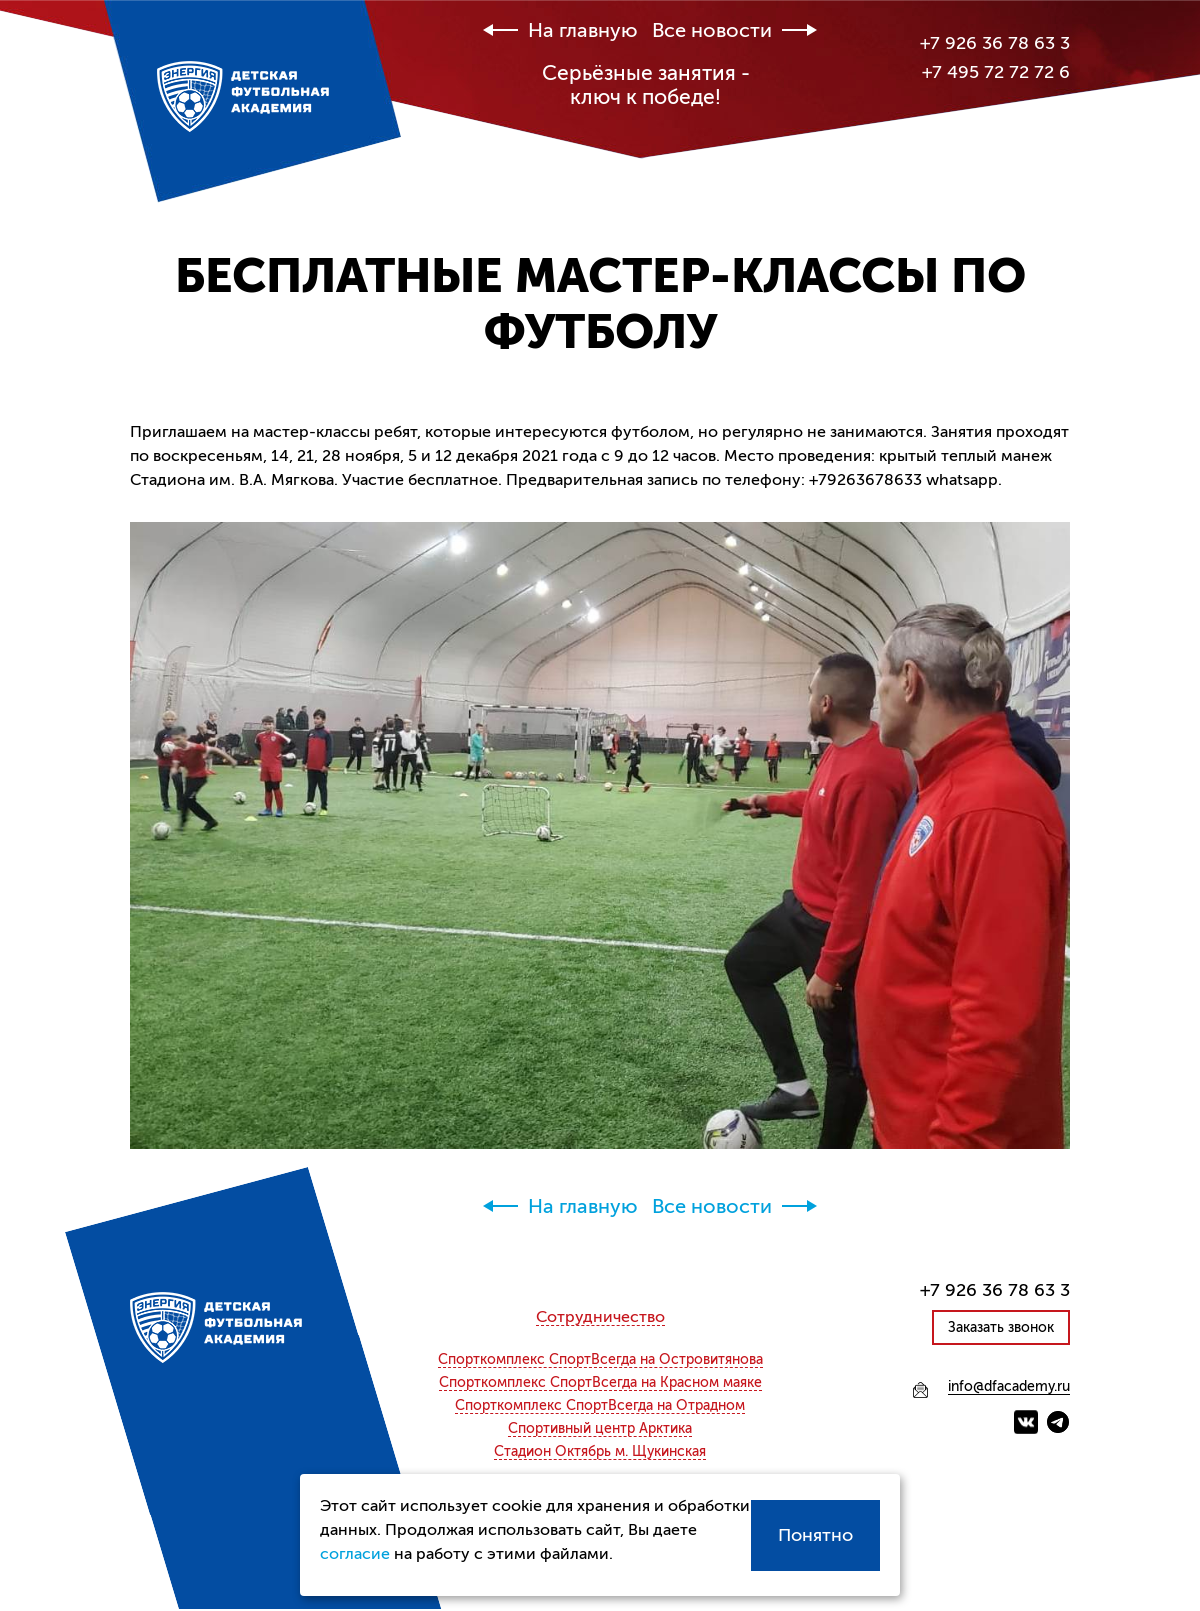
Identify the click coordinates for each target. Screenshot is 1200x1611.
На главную (583, 31)
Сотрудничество (600, 1317)
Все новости (712, 31)
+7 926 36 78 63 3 (995, 43)
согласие (355, 1554)
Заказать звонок (1001, 1327)
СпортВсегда (600, 1360)
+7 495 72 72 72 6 (996, 72)
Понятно (815, 1535)
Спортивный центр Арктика (600, 1429)
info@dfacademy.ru (1009, 1387)
